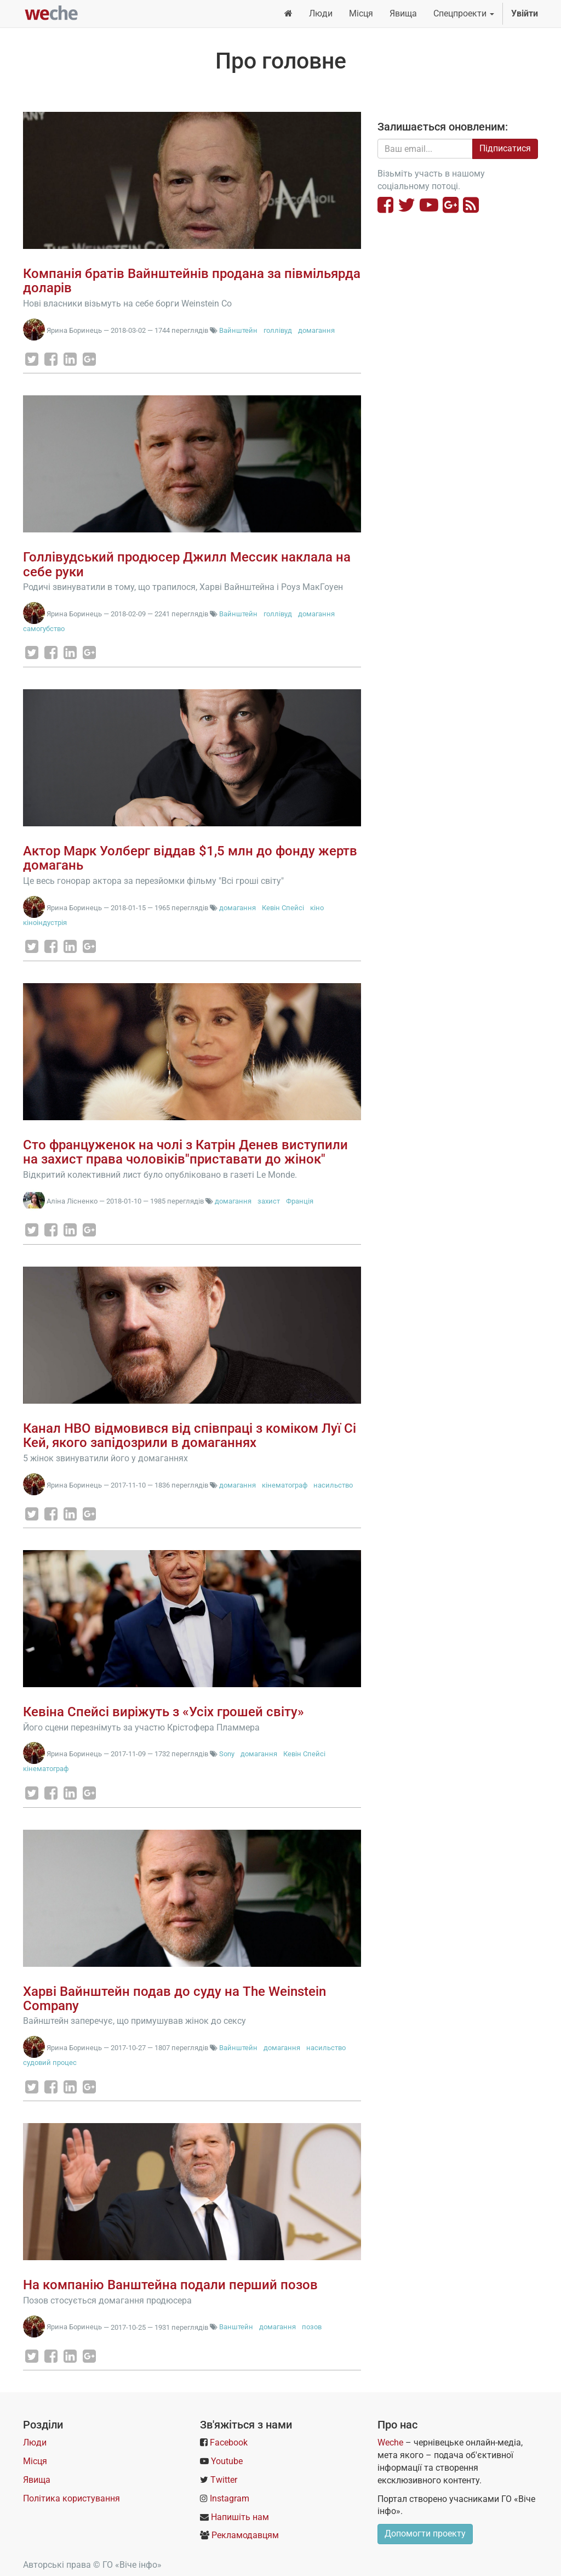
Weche (390, 2442)
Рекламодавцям (245, 2535)
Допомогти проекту (425, 2533)
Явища (36, 2480)
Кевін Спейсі (283, 908)
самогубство (44, 629)
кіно (317, 908)
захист (268, 1201)
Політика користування (71, 2498)
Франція (299, 1201)
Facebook (229, 2442)
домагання (316, 330)
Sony (226, 1754)
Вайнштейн (238, 330)
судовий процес (50, 2062)
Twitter (223, 2480)
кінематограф (284, 1485)
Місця (35, 2461)
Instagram (229, 2498)
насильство (333, 1485)
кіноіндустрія (45, 922)
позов (312, 2327)
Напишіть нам (240, 2517)
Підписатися (505, 148)
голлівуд (278, 330)
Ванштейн (236, 2327)
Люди (35, 2442)
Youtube (227, 2461)
